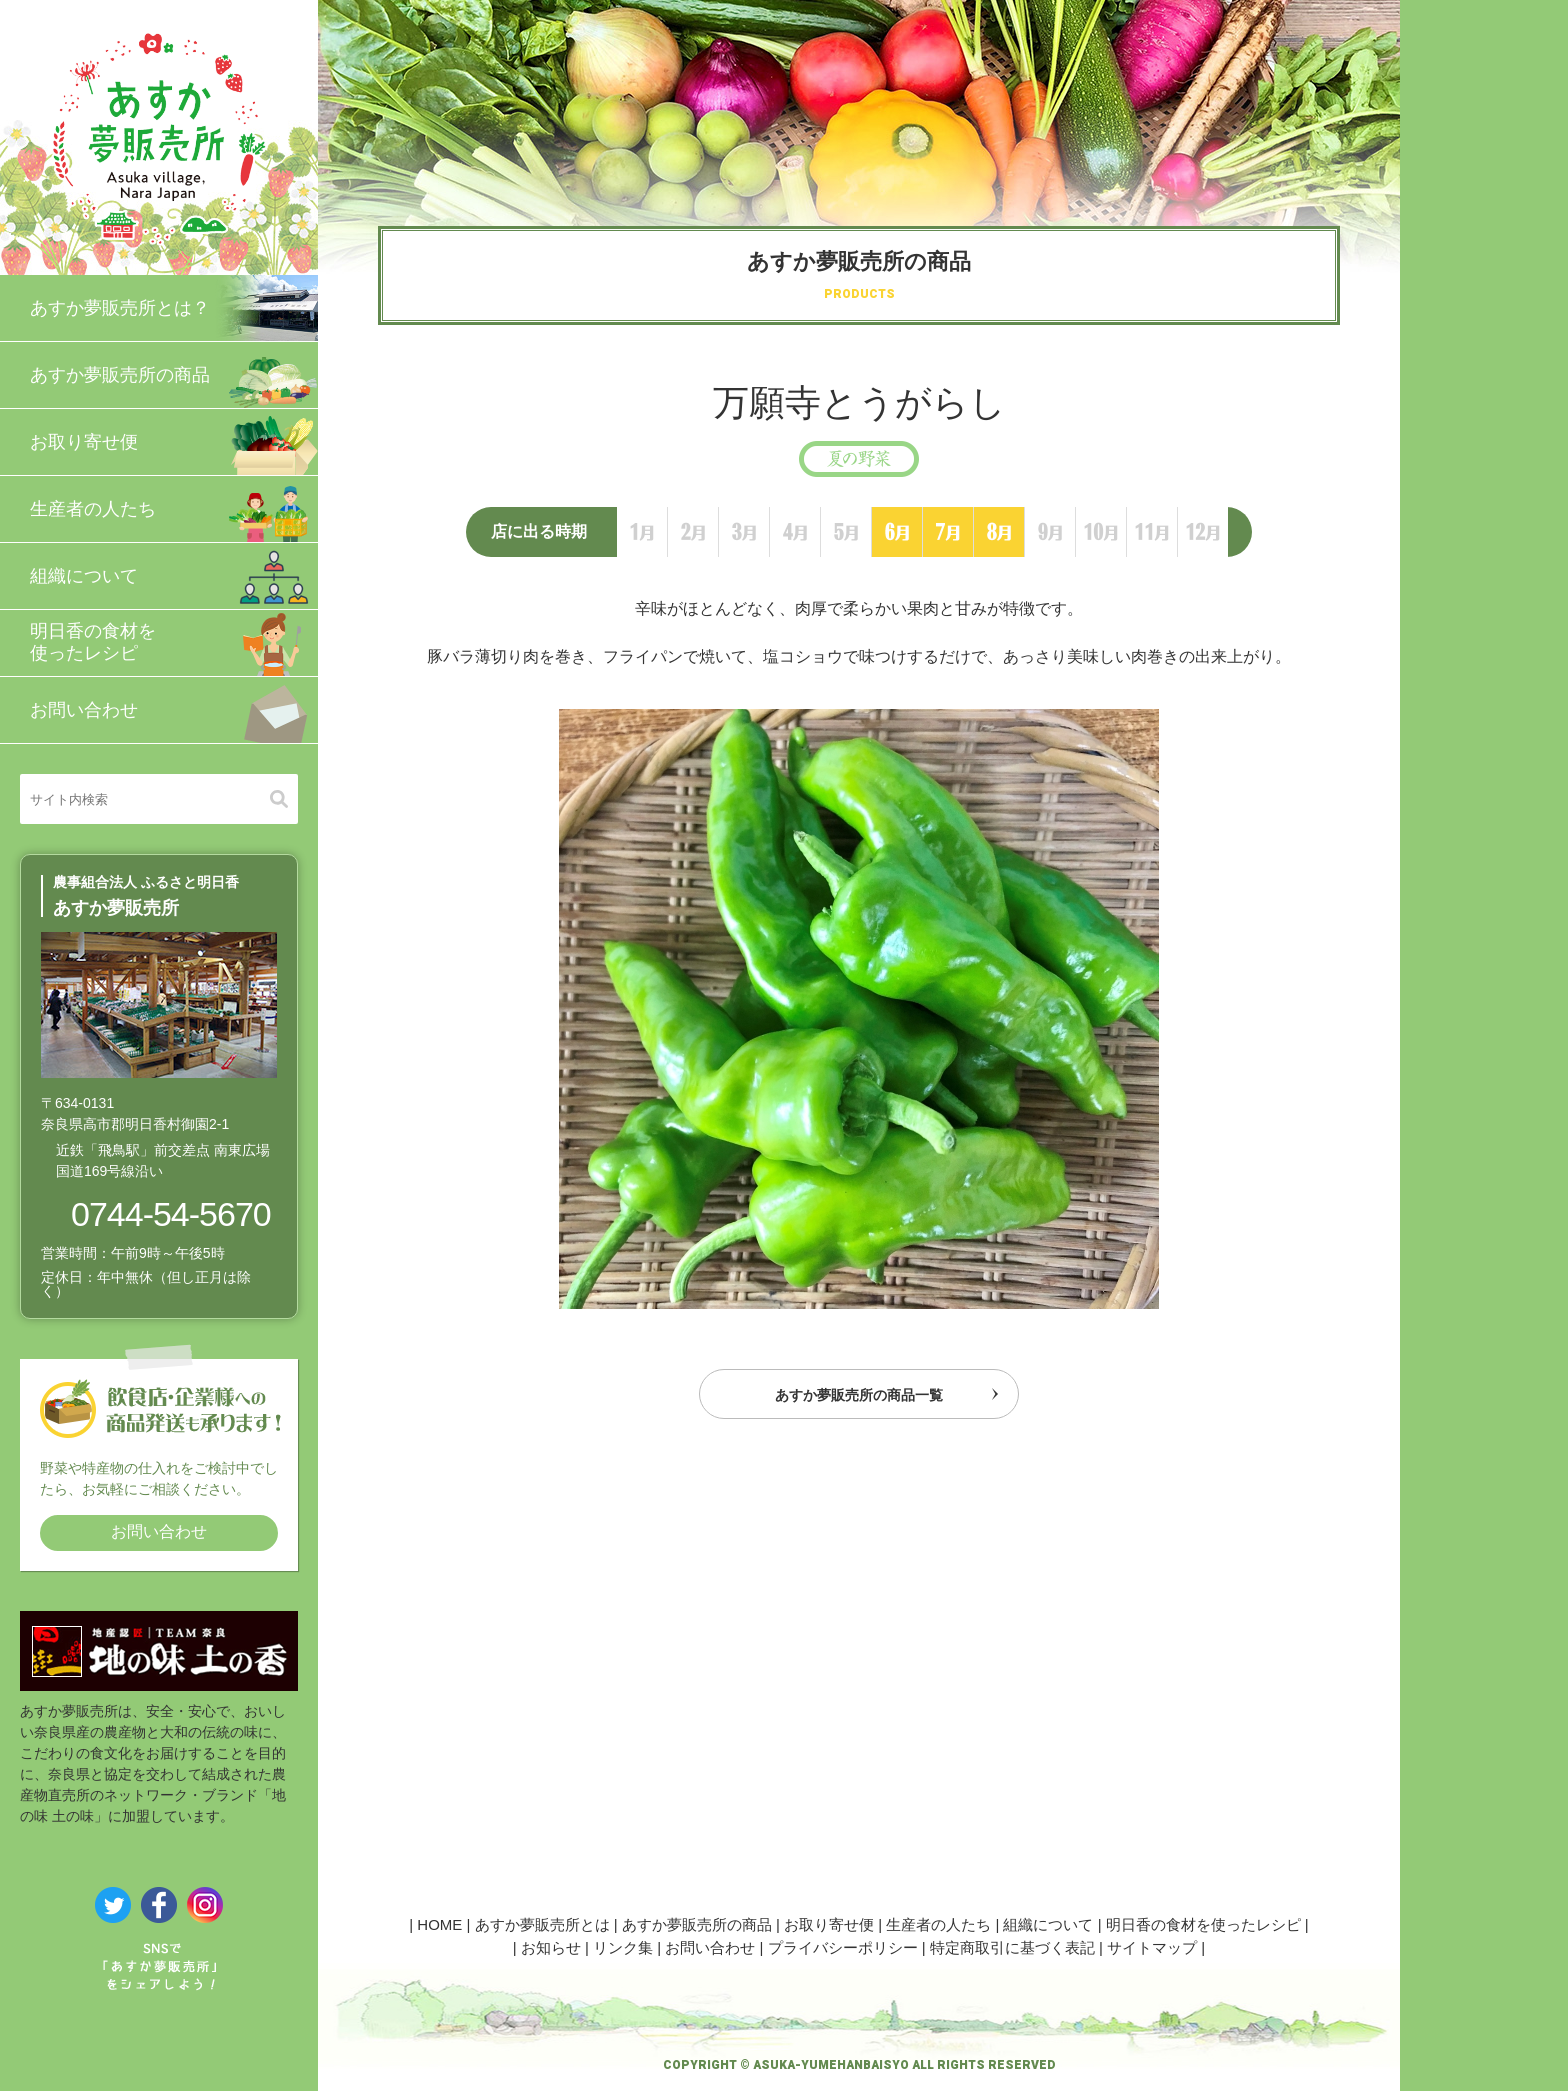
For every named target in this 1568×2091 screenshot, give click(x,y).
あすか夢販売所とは (542, 1924)
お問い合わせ (174, 710)
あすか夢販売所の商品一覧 (859, 1400)
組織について (174, 576)
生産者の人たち (174, 509)
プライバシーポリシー (843, 1947)
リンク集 (623, 1947)
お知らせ (551, 1947)
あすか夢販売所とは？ (174, 308)
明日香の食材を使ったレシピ (174, 643)
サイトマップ (1152, 1947)
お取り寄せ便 (174, 442)
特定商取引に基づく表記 (1012, 1947)
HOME (439, 1924)
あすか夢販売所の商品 (174, 375)
